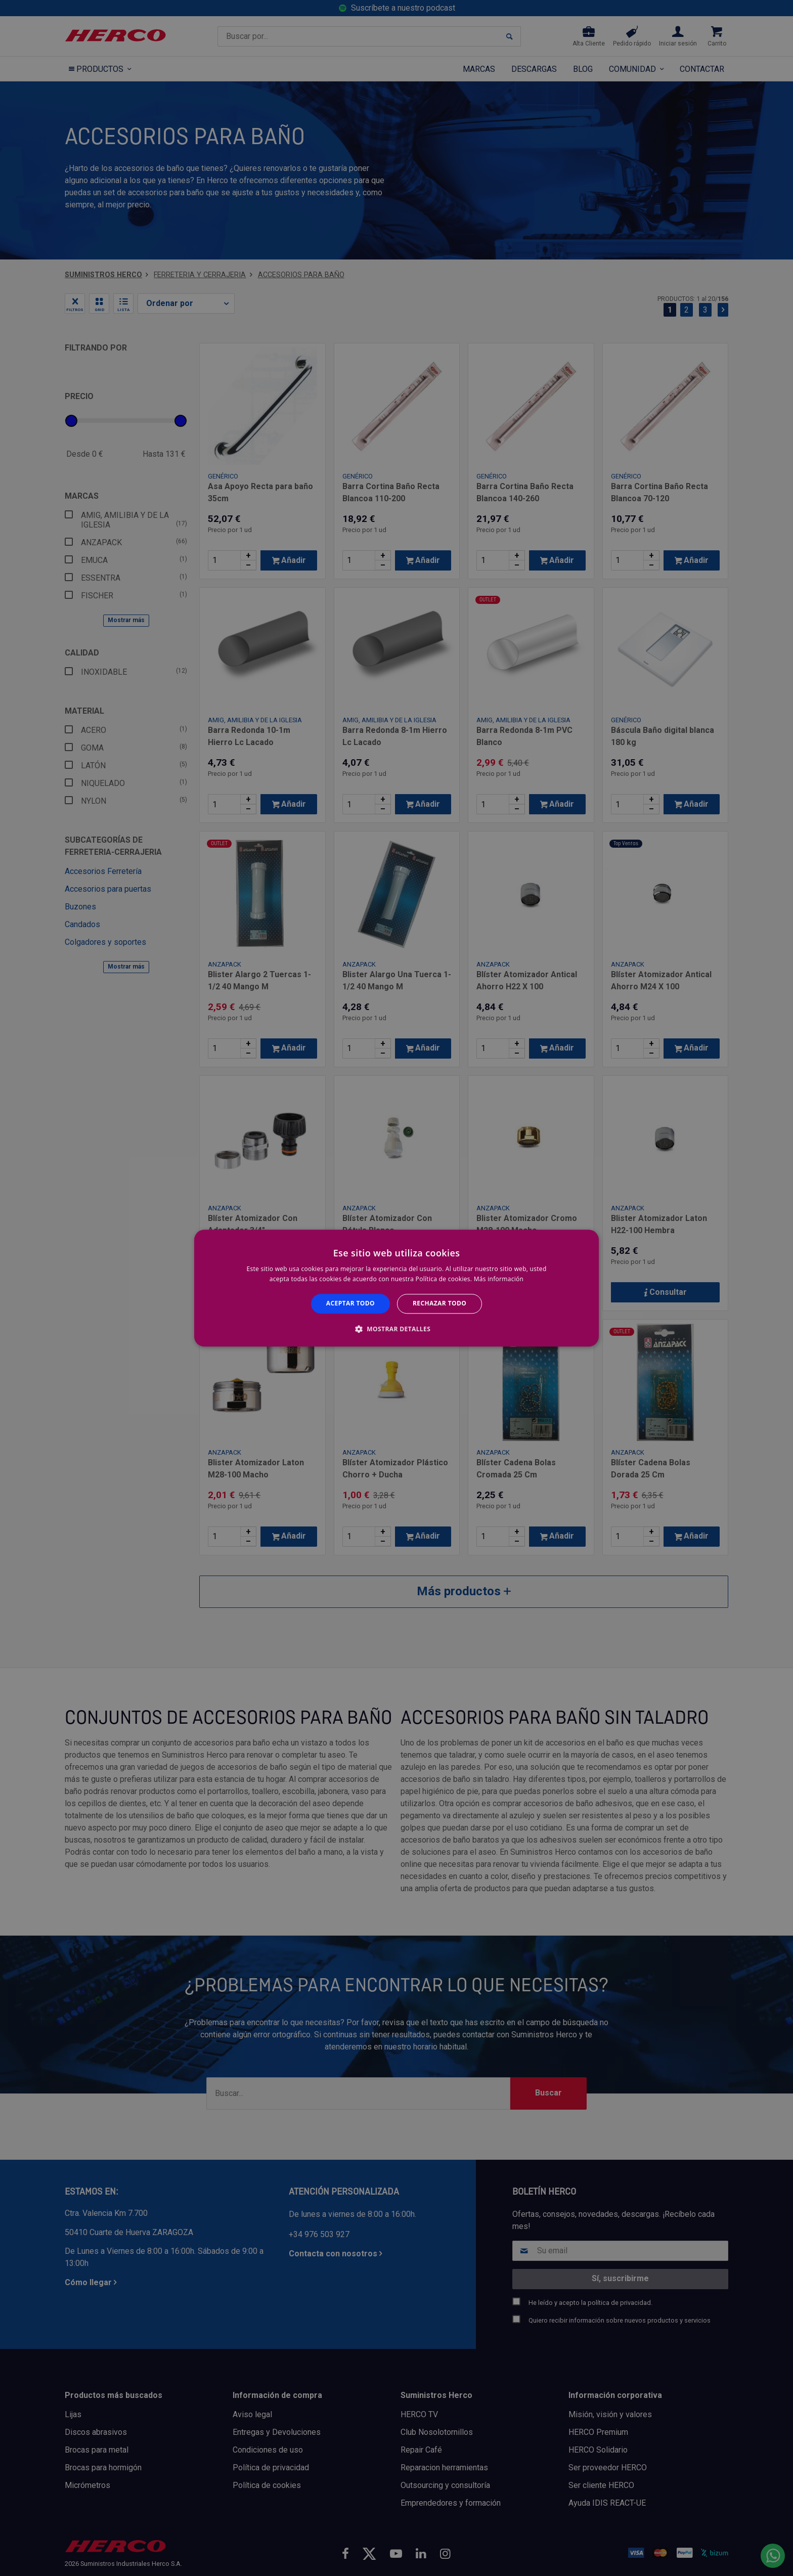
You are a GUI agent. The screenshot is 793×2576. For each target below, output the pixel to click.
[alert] (396, 1288)
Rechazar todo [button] (439, 1303)
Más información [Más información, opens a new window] (498, 1279)
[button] (396, 1329)
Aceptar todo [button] (350, 1303)
